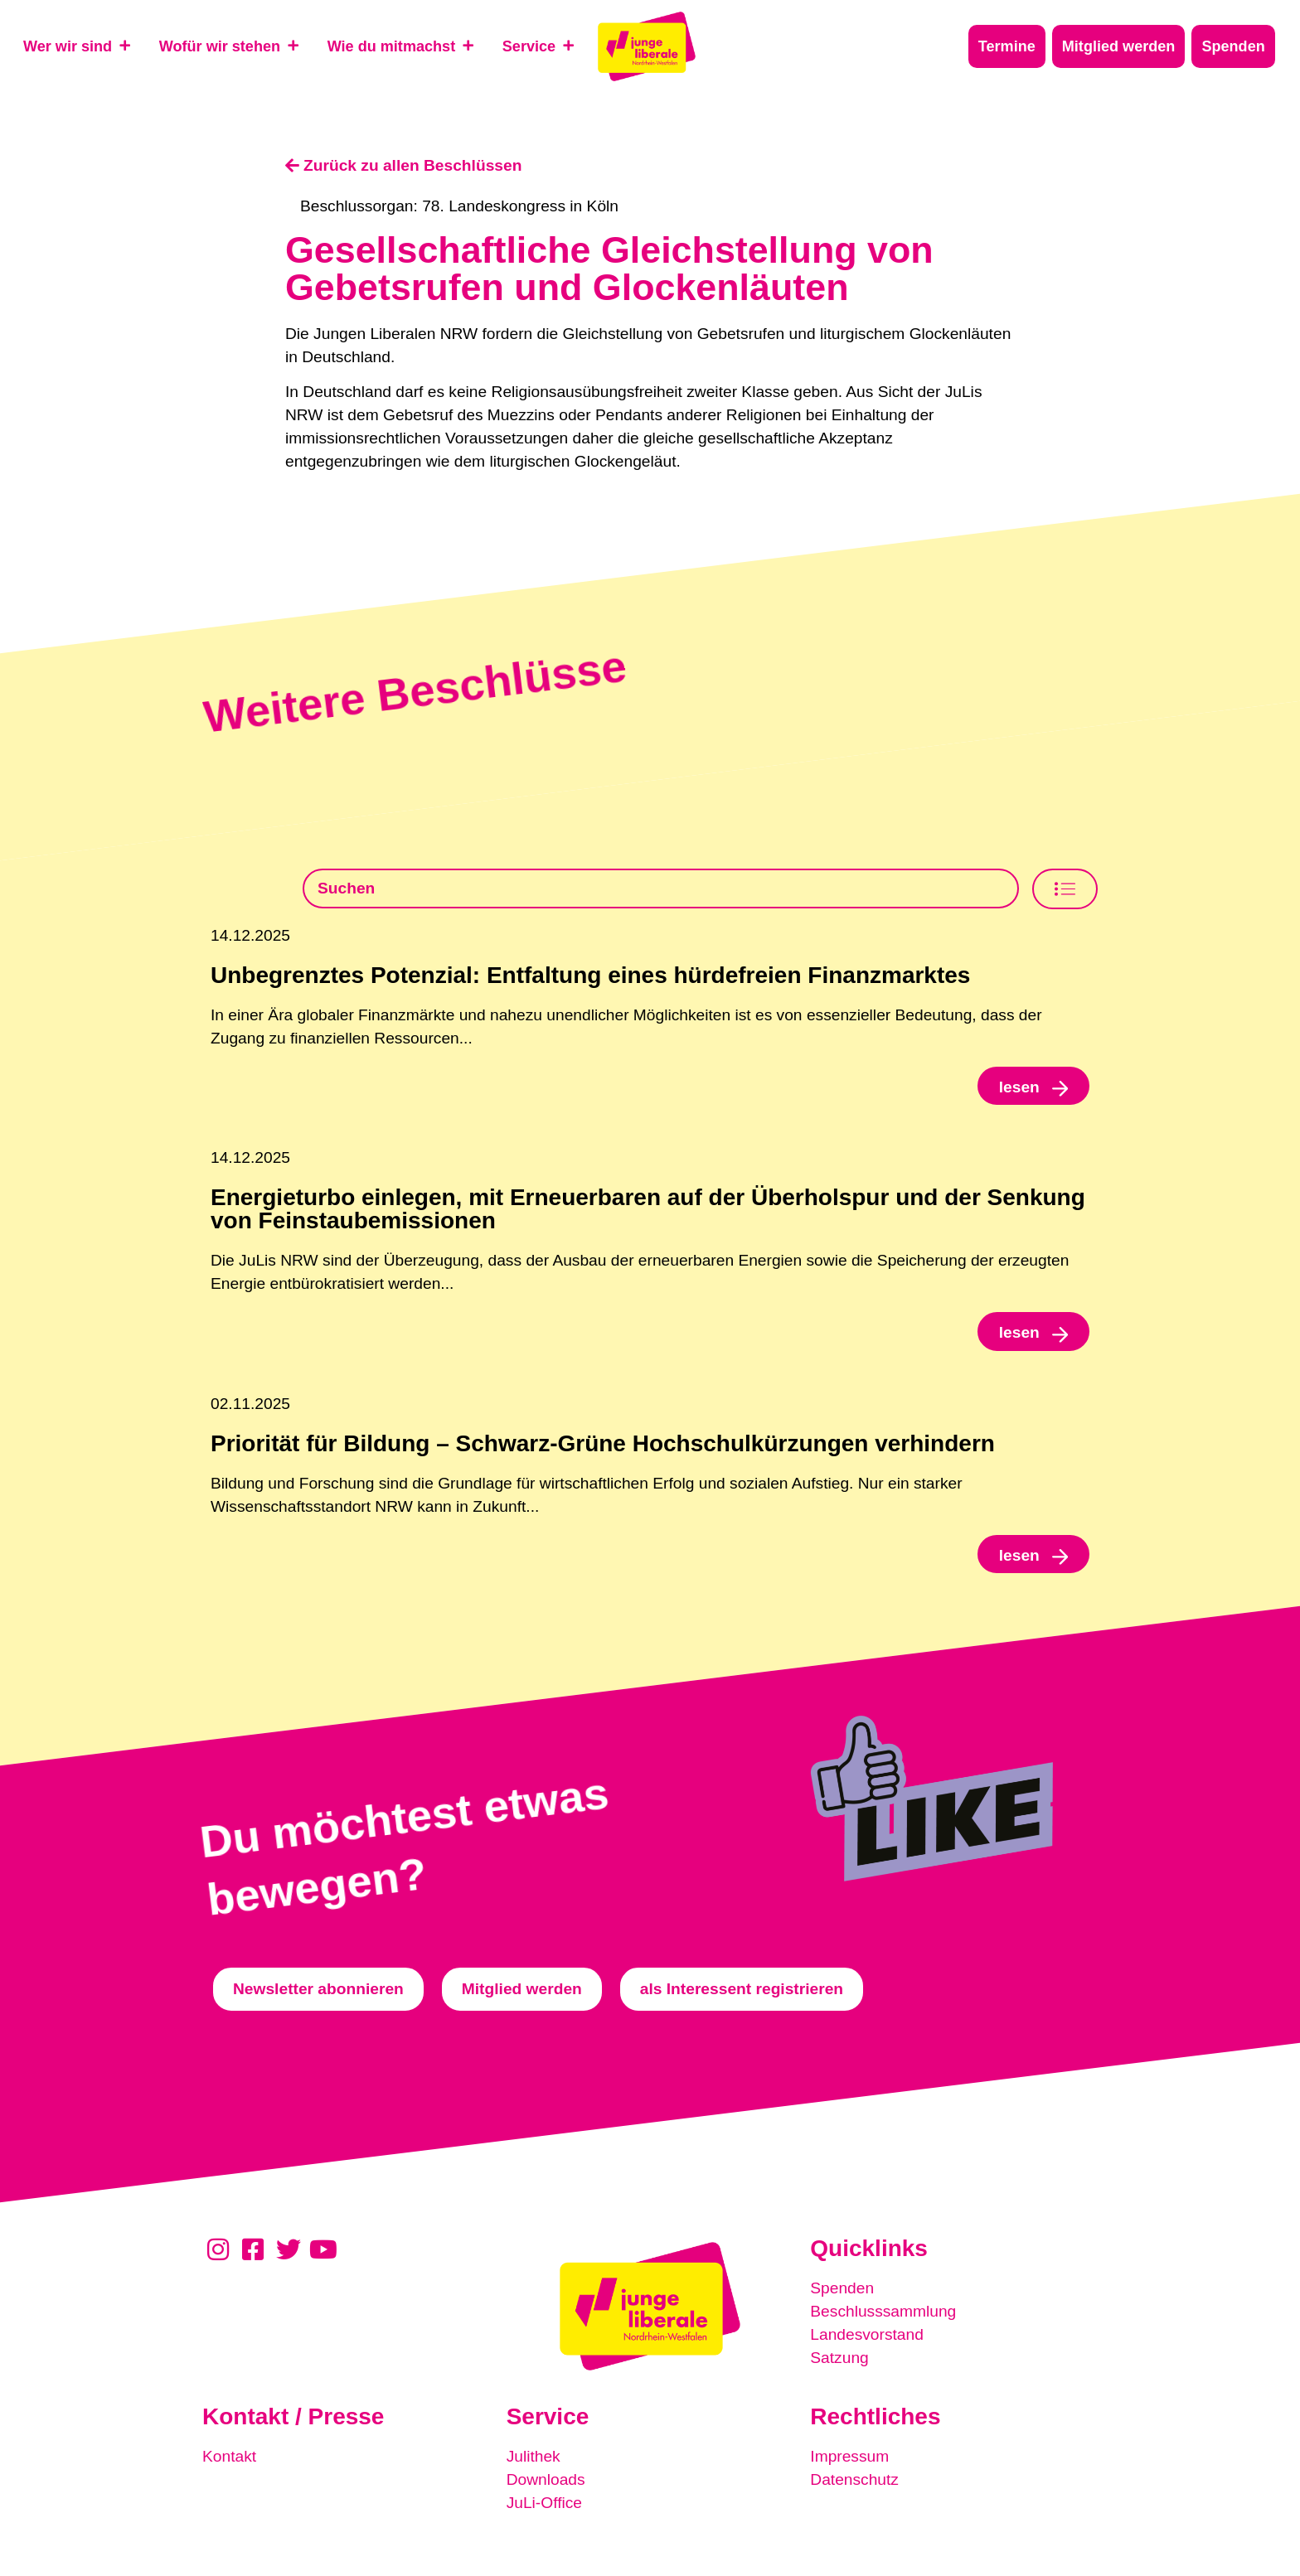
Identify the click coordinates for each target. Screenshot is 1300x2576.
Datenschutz (854, 2479)
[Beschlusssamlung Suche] (661, 888)
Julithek (533, 2456)
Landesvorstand (867, 2334)
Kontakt (229, 2456)
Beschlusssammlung (883, 2311)
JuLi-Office (544, 2502)
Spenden (842, 2288)
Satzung (839, 2357)
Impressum (849, 2456)
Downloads (546, 2479)
